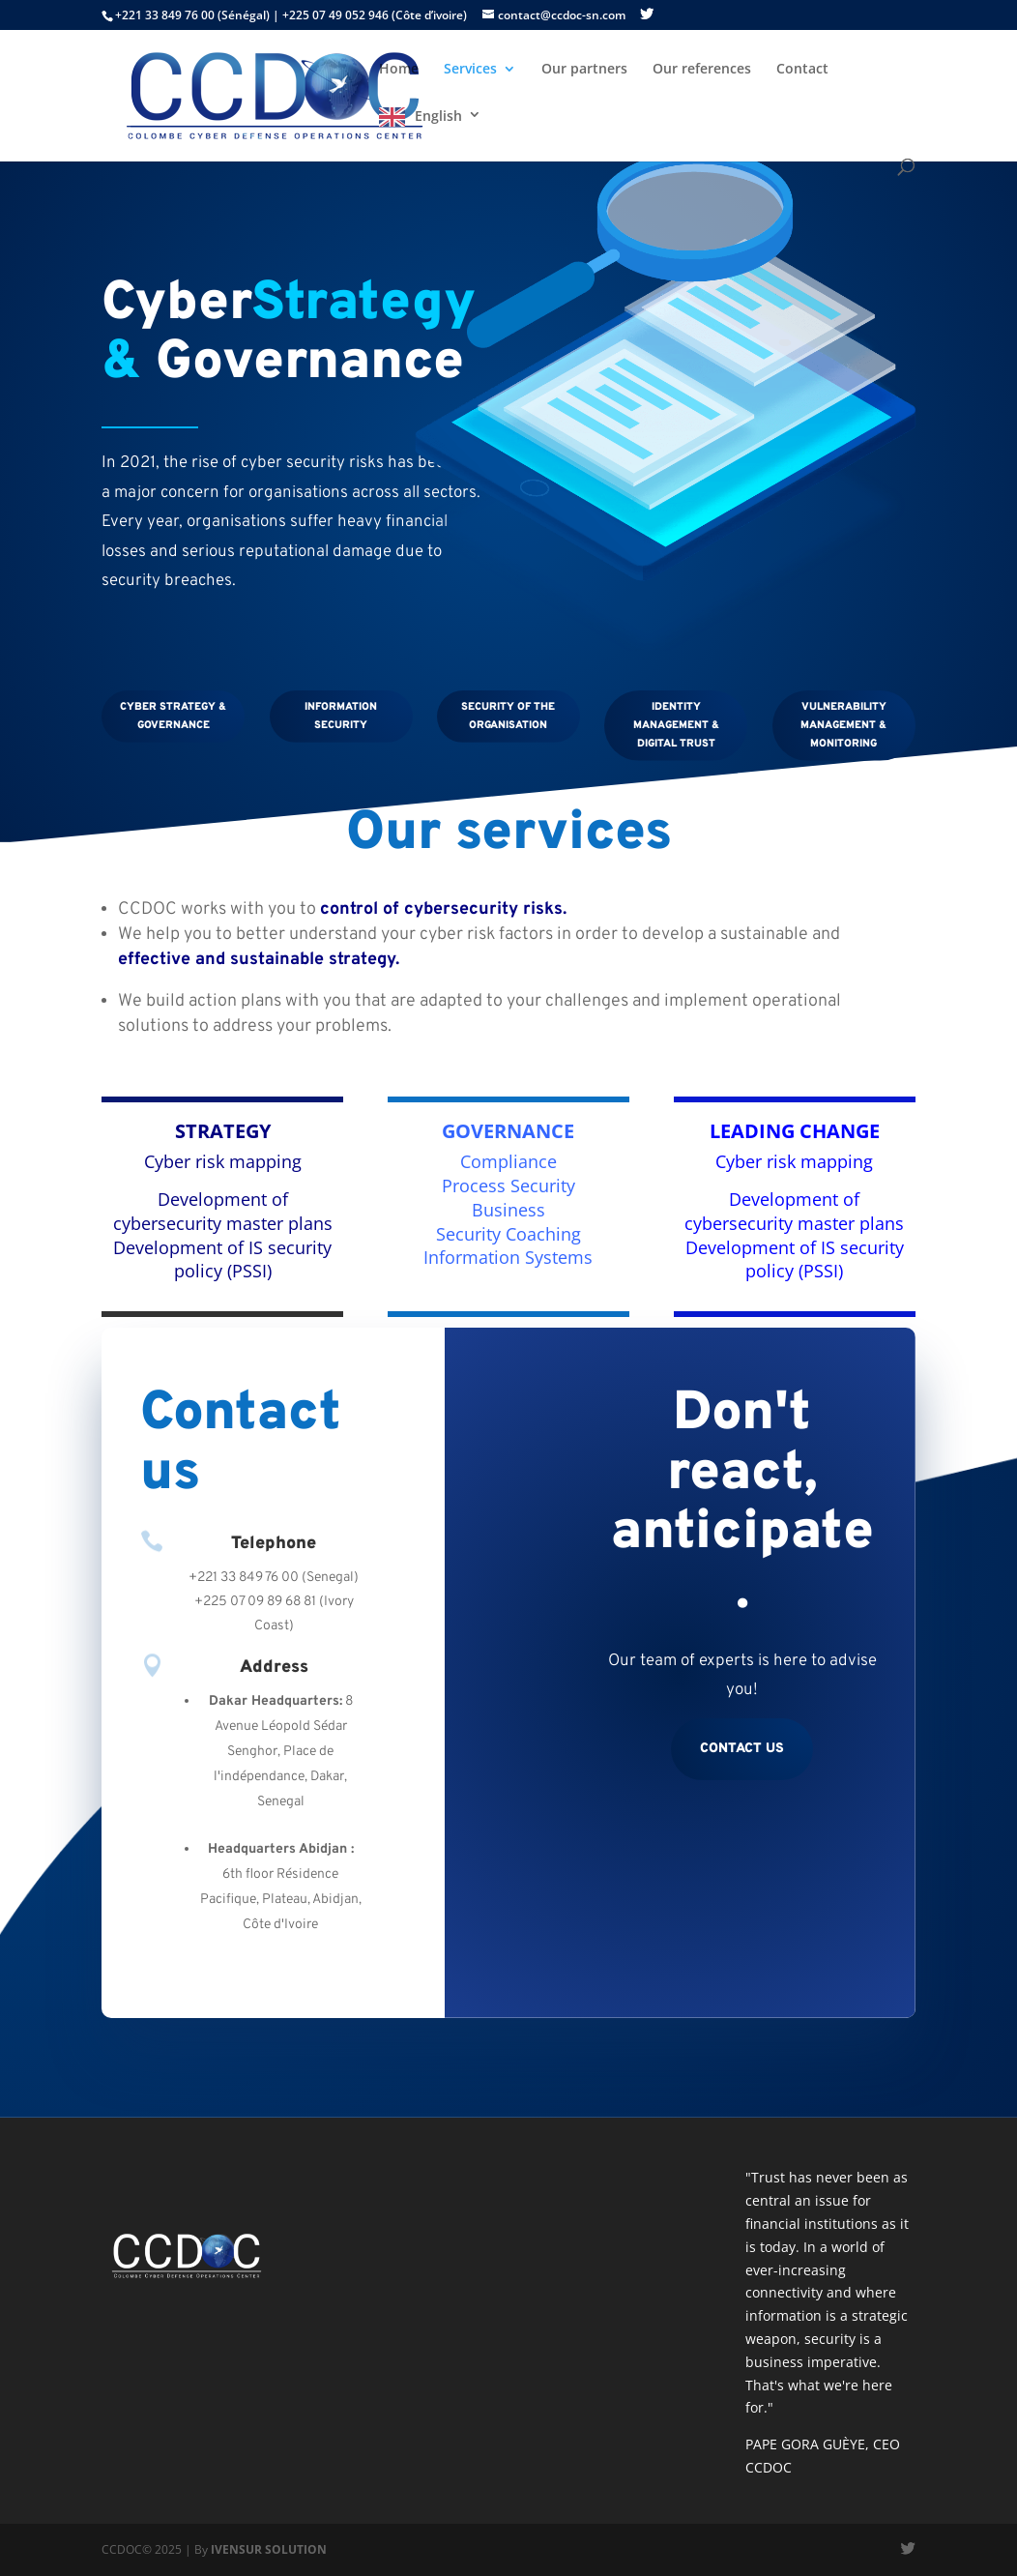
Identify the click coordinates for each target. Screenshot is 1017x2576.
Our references (702, 69)
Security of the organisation (508, 716)
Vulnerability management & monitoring (843, 724)
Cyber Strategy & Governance (173, 716)
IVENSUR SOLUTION (269, 2549)
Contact (802, 69)
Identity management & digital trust (676, 724)
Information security (341, 716)
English (438, 116)
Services (470, 69)
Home (399, 69)
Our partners (584, 69)
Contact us (742, 1749)
